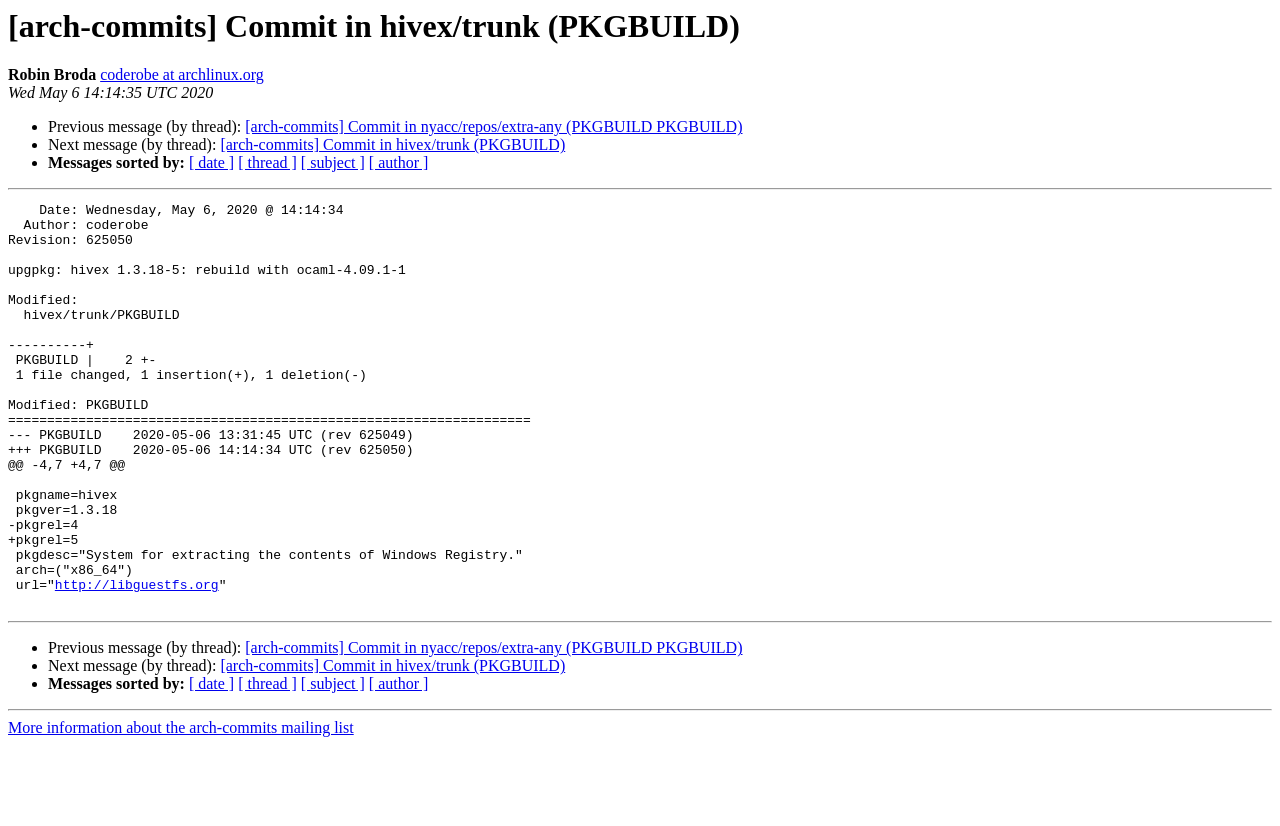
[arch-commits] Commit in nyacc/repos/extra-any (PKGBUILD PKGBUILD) (493, 126)
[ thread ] (267, 162)
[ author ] (399, 162)
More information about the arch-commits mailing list (181, 808)
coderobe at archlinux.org (182, 74)
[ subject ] (333, 162)
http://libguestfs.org (137, 662)
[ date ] (211, 162)
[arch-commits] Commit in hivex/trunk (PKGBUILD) (392, 144)
